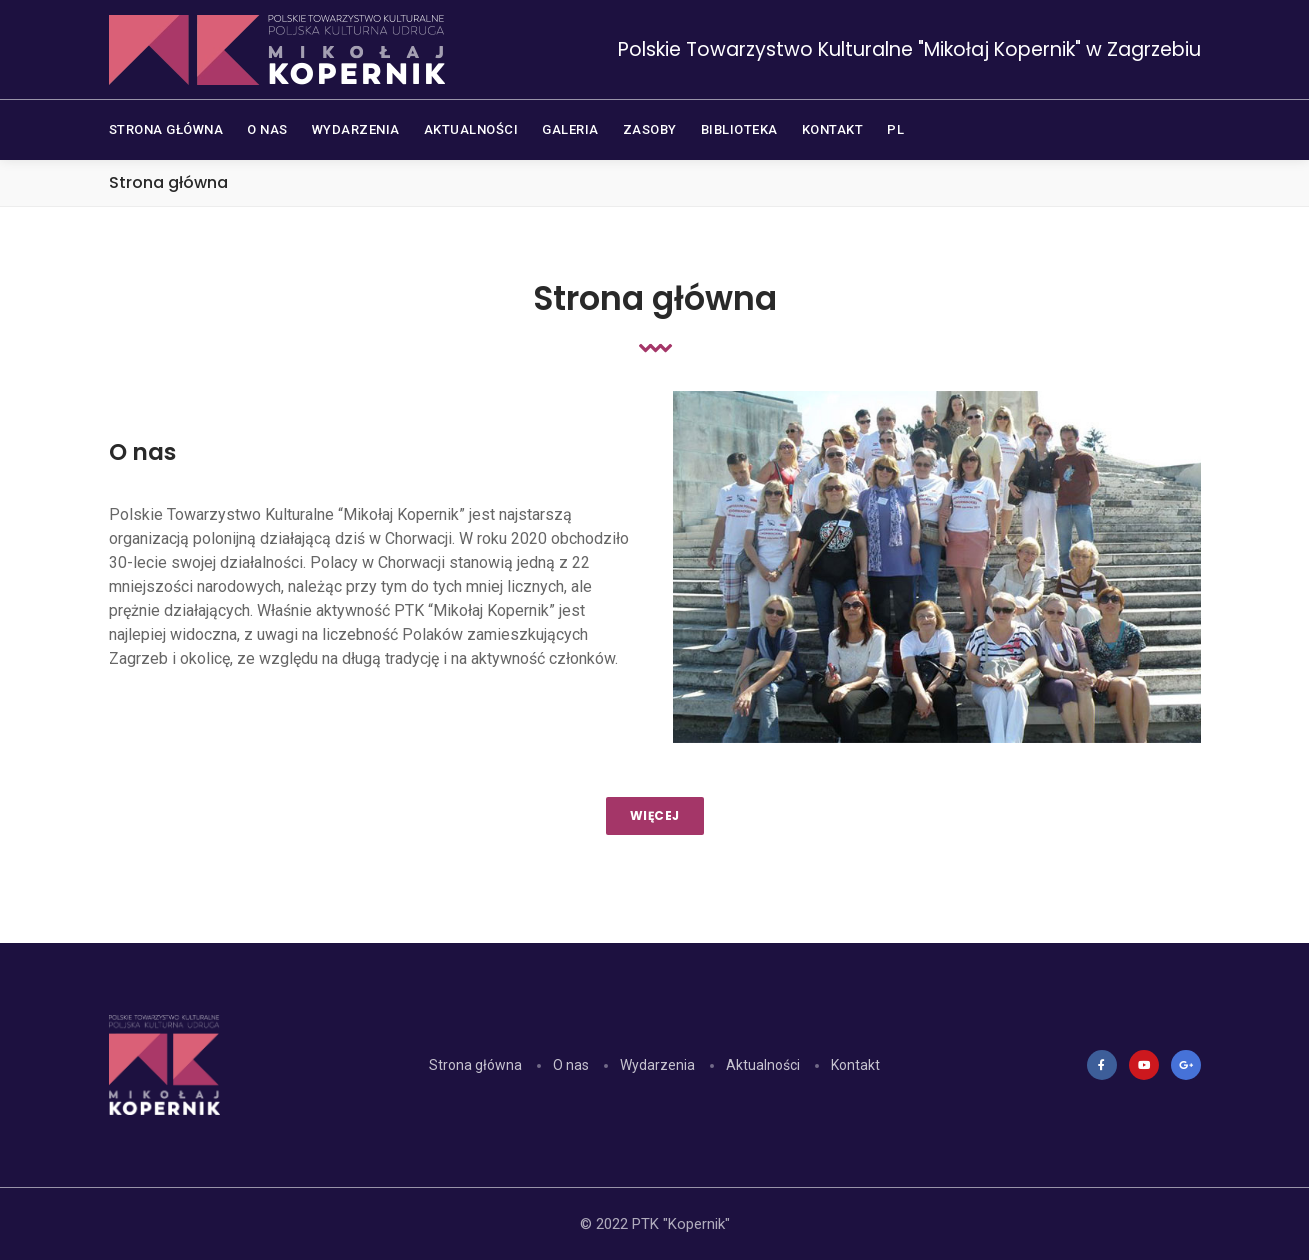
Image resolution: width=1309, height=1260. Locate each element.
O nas (571, 1065)
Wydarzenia (657, 1065)
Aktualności (763, 1065)
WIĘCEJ (655, 815)
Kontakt (855, 1065)
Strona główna (475, 1065)
